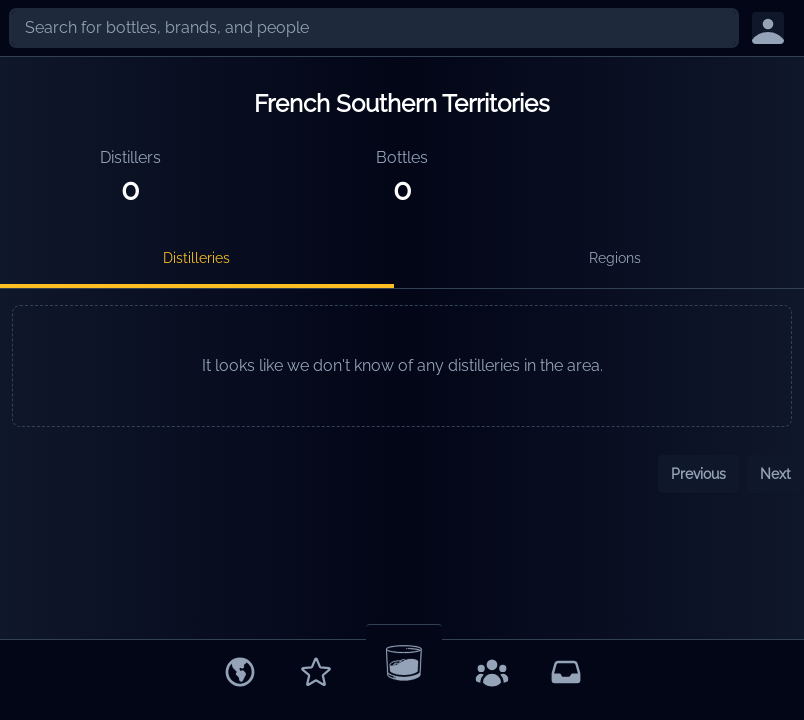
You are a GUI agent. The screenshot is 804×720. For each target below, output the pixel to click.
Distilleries (196, 258)
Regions (615, 258)
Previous (698, 474)
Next (775, 474)
